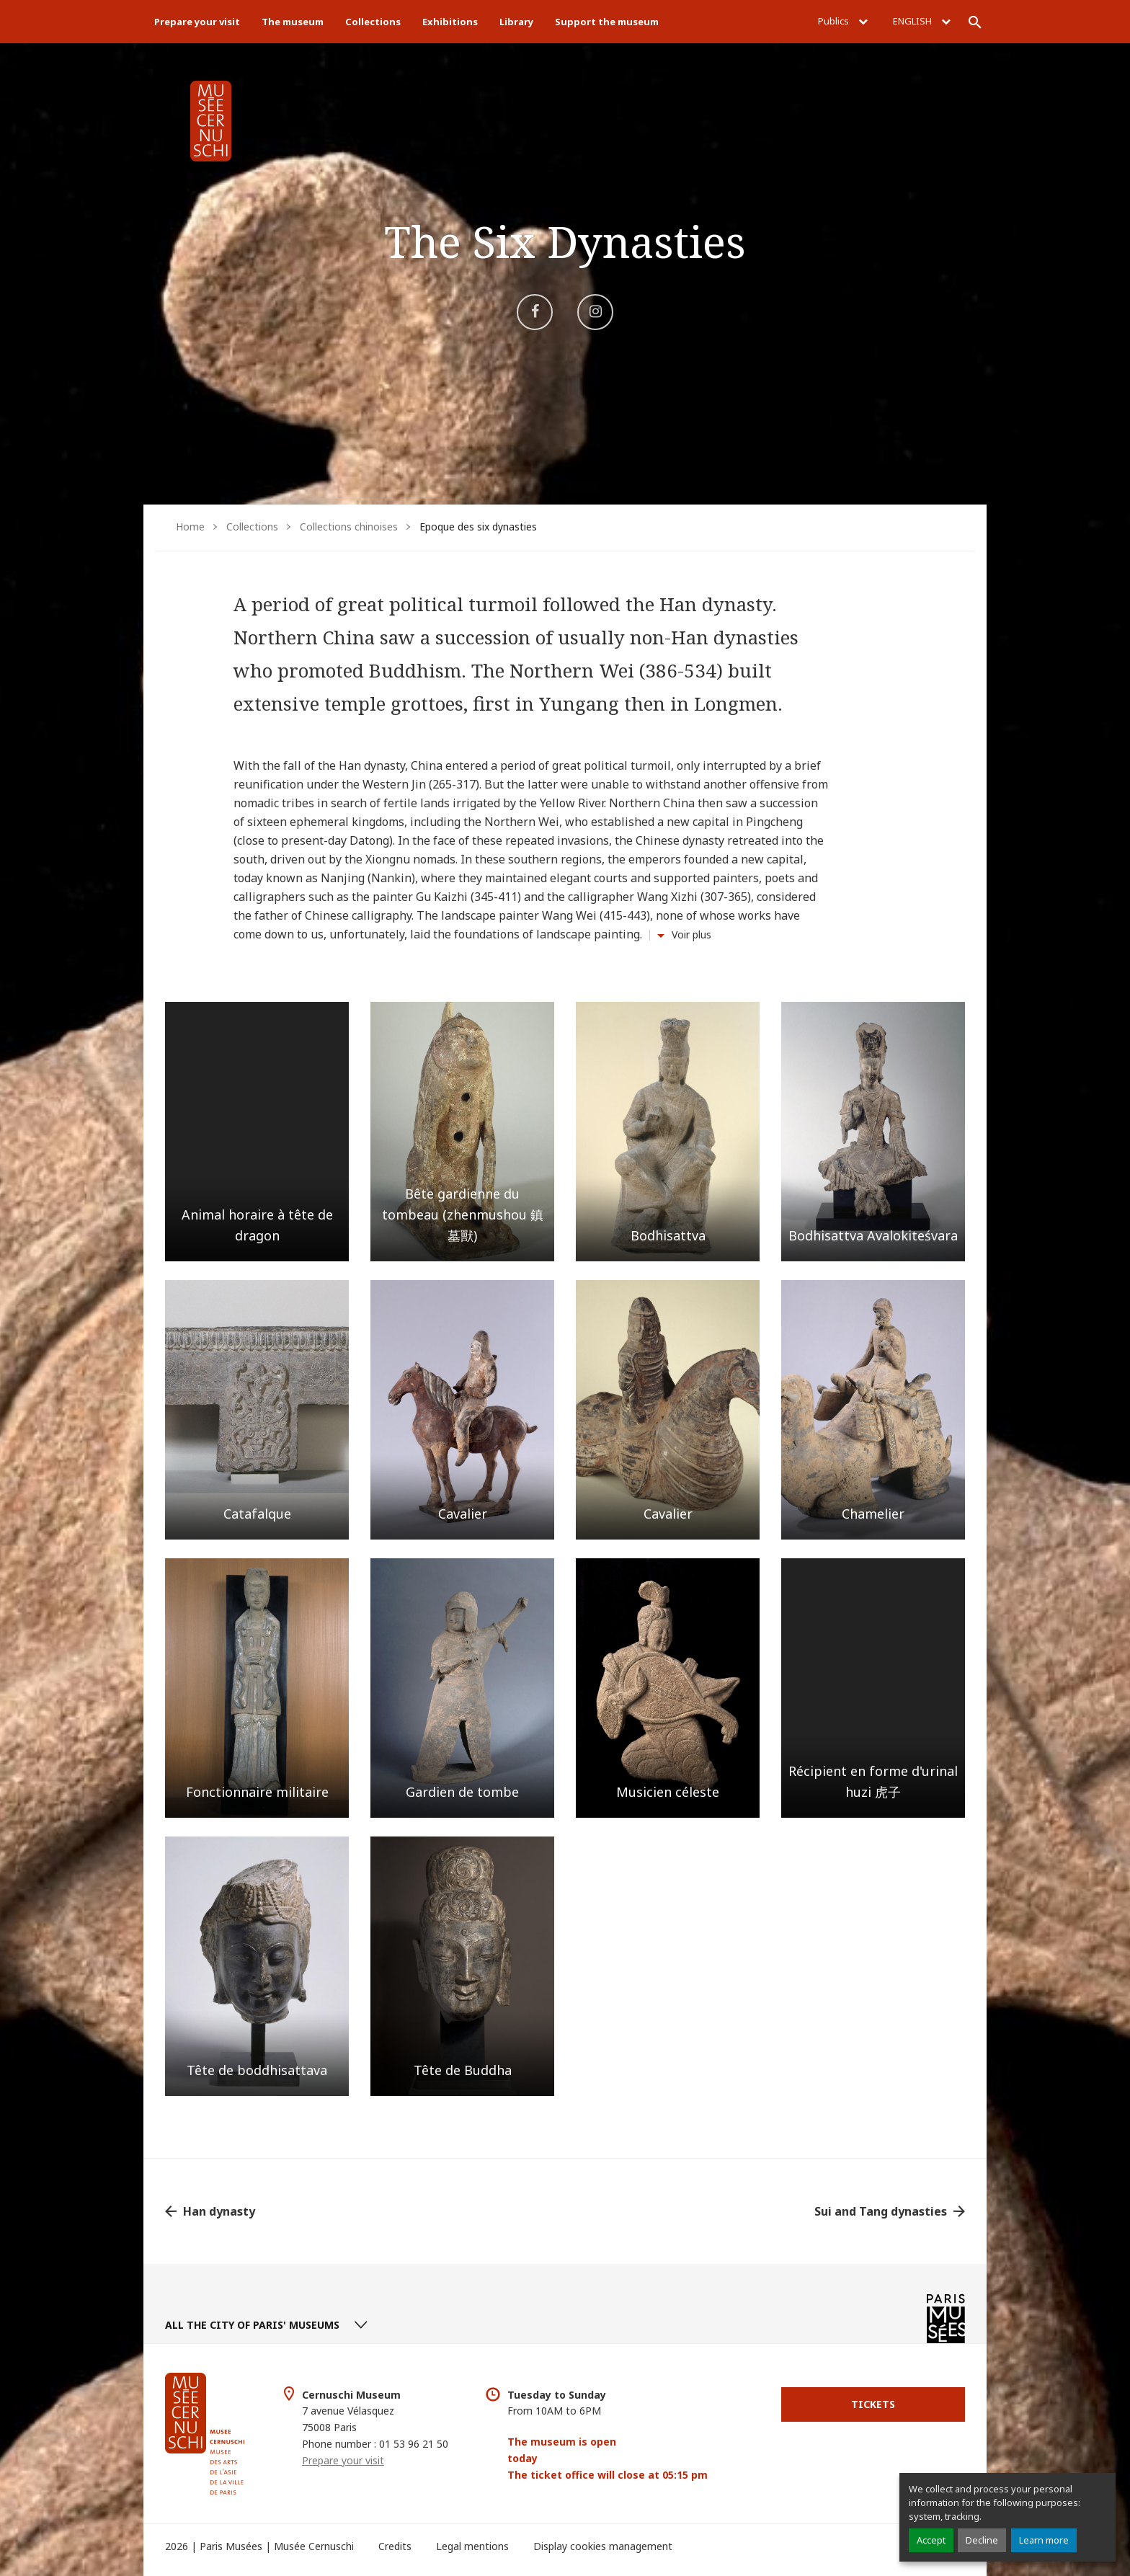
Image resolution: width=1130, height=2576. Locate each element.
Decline (982, 2539)
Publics (843, 20)
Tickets (873, 2404)
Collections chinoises (349, 526)
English (922, 20)
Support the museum (607, 21)
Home (190, 526)
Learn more (1044, 2539)
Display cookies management (602, 2546)
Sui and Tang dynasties (880, 2211)
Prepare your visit (197, 21)
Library (516, 21)
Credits (394, 2546)
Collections (373, 21)
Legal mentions (472, 2546)
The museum (293, 21)
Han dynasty (219, 2211)
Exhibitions (450, 21)
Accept (931, 2539)
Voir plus (691, 934)
